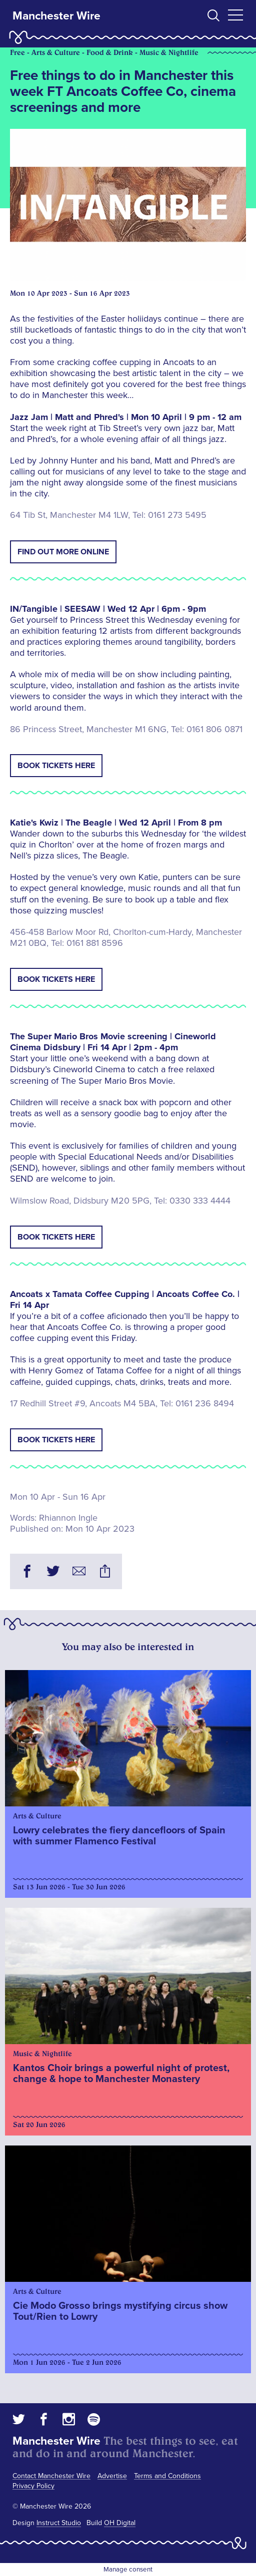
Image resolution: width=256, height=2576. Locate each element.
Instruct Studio (58, 2523)
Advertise (112, 2476)
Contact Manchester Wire (51, 2476)
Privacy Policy (33, 2486)
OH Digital (120, 2523)
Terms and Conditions (167, 2476)
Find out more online (63, 552)
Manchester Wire (56, 16)
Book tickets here (56, 766)
